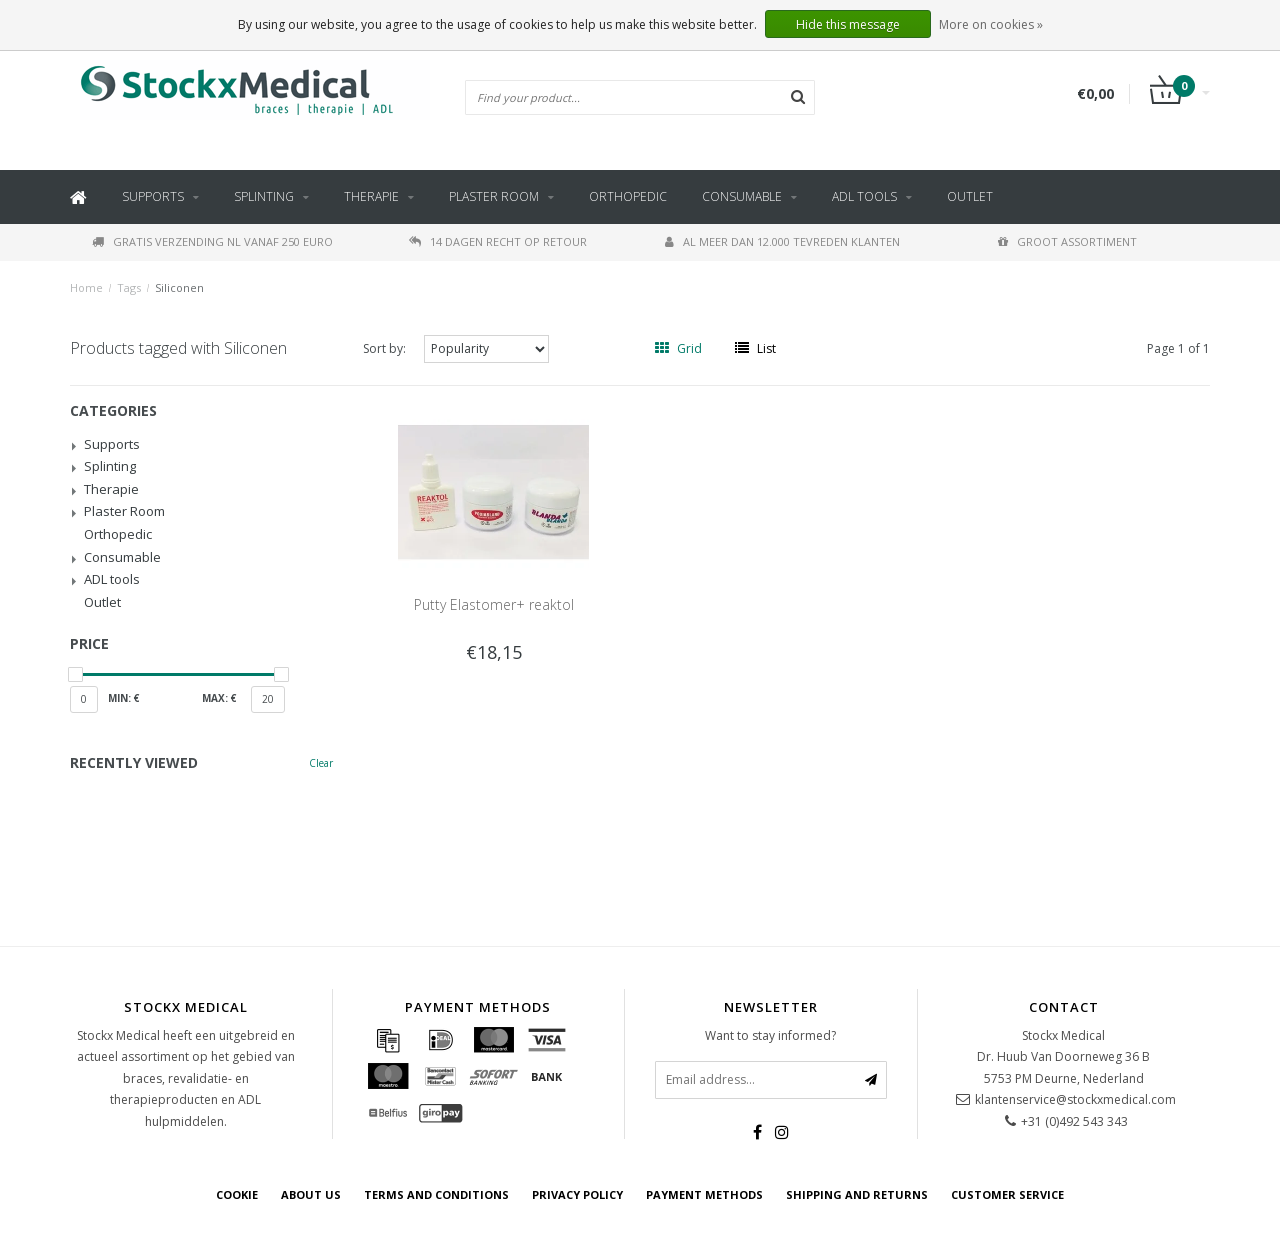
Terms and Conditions (436, 1194)
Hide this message (848, 24)
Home (86, 287)
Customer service (1007, 1194)
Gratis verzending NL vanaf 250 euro (212, 241)
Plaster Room (494, 196)
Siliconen (179, 287)
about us (311, 1194)
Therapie (371, 196)
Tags (129, 287)
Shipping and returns (857, 1194)
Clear (321, 763)
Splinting (264, 196)
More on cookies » (991, 24)
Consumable (742, 196)
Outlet (970, 196)
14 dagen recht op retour (498, 241)
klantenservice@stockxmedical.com (1075, 1099)
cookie (237, 1194)
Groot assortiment (1067, 241)
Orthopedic (628, 196)
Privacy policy (577, 1194)
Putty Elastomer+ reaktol (494, 604)
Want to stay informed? (770, 1035)
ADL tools (864, 196)
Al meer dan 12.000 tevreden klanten (782, 241)
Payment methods (704, 1194)
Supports (153, 196)
